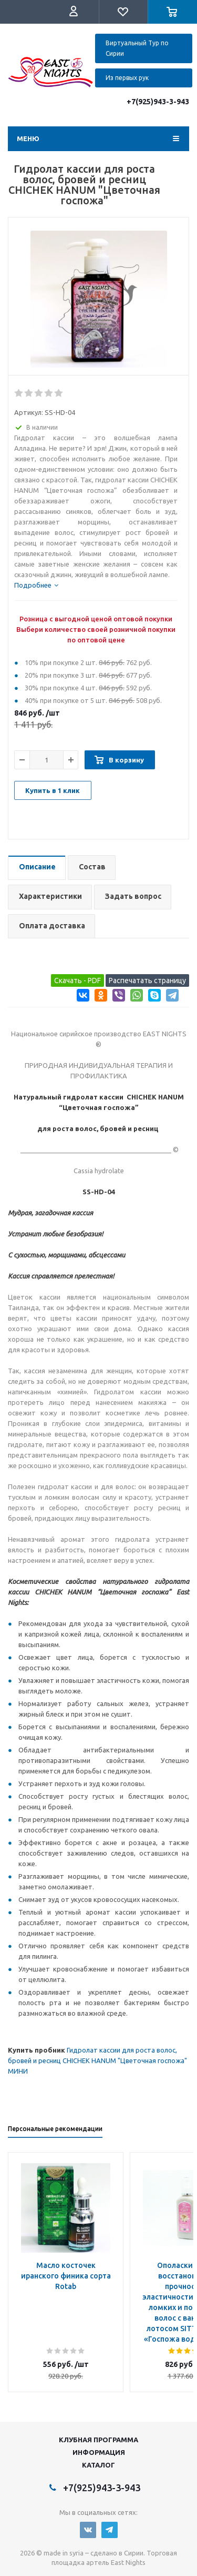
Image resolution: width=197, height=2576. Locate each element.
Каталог (98, 2465)
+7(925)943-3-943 (158, 101)
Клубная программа (98, 2439)
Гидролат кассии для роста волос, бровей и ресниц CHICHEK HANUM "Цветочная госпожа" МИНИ (97, 2060)
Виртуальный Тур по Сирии (137, 48)
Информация (98, 2452)
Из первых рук (127, 77)
